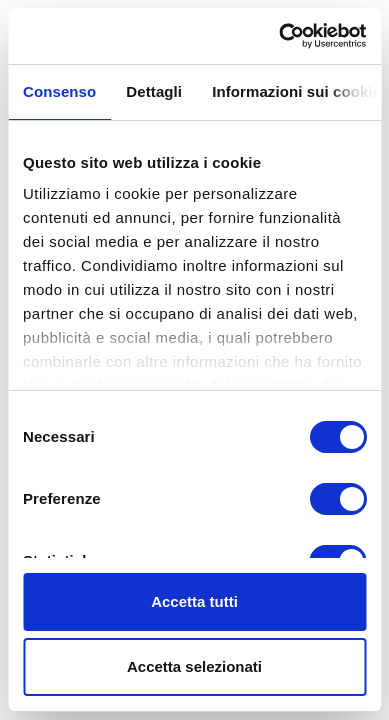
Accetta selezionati (194, 666)
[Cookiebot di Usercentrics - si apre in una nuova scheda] (279, 36)
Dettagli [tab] (154, 91)
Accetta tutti (194, 601)
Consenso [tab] (59, 91)
